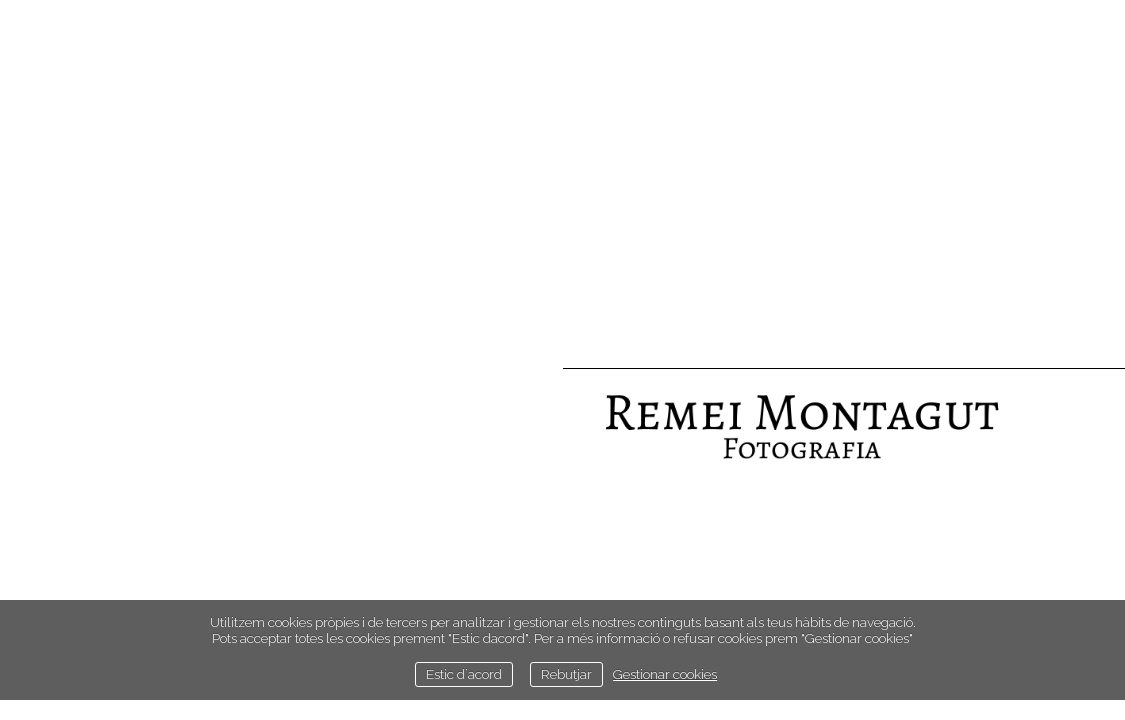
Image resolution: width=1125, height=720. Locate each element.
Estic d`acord (464, 674)
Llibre (521, 594)
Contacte (509, 563)
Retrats (515, 443)
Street (519, 503)
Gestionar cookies (665, 674)
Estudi (520, 533)
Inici (529, 413)
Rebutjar (566, 674)
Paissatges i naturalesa (458, 473)
